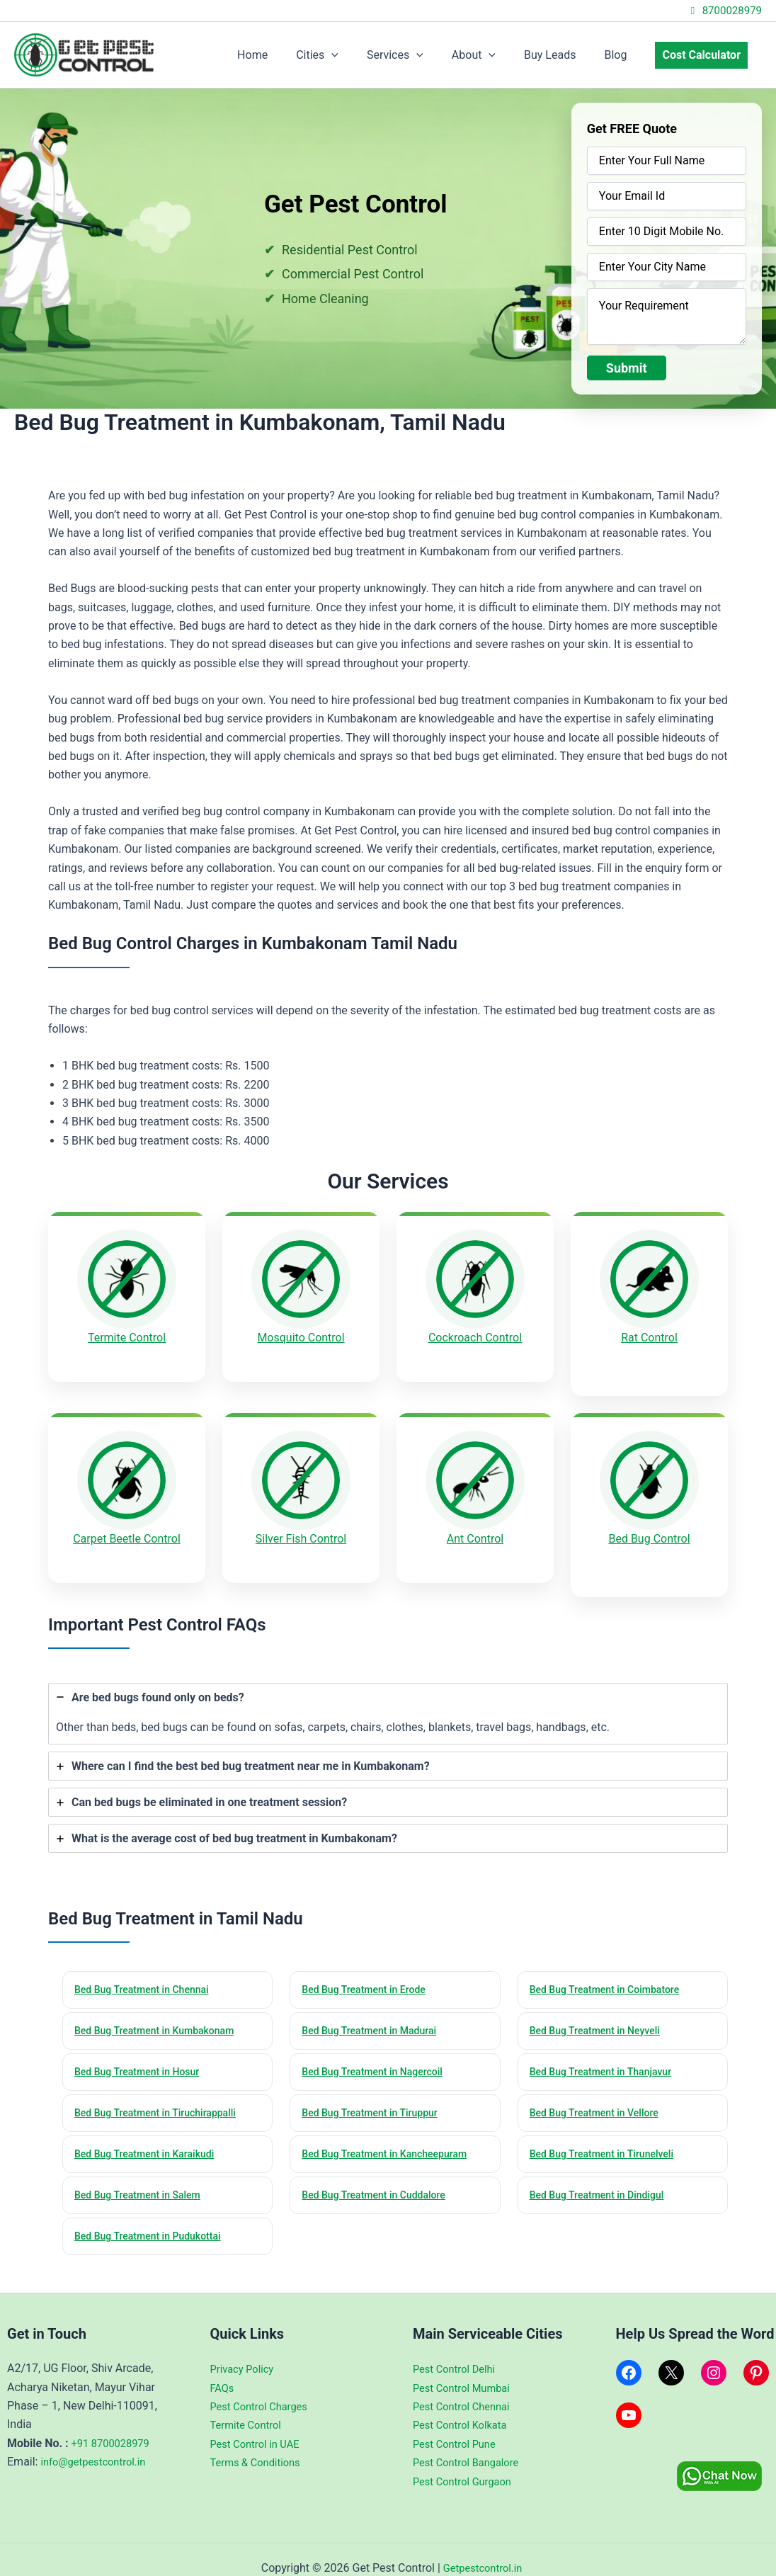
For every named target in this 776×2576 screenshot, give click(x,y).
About (493, 55)
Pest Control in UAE (259, 2427)
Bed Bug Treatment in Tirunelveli (608, 2134)
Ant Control (475, 1526)
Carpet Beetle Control (127, 1526)
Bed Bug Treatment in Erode (369, 1964)
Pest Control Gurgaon (466, 2464)
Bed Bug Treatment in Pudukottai (154, 2219)
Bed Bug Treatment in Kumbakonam (161, 2007)
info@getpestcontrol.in (97, 2444)
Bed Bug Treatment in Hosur (143, 2049)
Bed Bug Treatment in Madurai (375, 2007)
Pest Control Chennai (466, 2389)
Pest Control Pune (458, 2427)
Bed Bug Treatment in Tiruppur (375, 2091)
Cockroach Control (475, 1337)
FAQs (223, 2371)
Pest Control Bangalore (471, 2445)
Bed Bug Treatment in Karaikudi (150, 2134)
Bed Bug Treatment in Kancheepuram (391, 2134)
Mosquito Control (300, 1337)
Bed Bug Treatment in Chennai (147, 1964)
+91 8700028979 (114, 2426)
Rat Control (649, 1337)
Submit (626, 368)
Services (420, 55)
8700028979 (724, 10)
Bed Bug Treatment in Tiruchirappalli (162, 2091)
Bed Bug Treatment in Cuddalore (380, 2176)
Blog (623, 55)
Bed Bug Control (649, 1526)
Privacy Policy (245, 2352)
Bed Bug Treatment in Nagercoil (378, 2049)
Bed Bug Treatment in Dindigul (603, 2176)
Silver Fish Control (301, 1526)
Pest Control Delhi (458, 2352)
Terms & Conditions (259, 2445)
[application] (362, 55)
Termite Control (127, 1337)
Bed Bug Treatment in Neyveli (601, 2007)
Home (289, 55)
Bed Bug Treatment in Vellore (600, 2091)
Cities (348, 55)
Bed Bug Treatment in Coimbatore (611, 1964)
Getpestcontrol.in (482, 2551)
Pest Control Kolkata (464, 2408)
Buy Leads (564, 55)
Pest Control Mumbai (466, 2371)
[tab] (388, 1688)
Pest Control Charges (263, 2389)
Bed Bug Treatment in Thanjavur (607, 2049)
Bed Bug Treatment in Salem (143, 2176)
